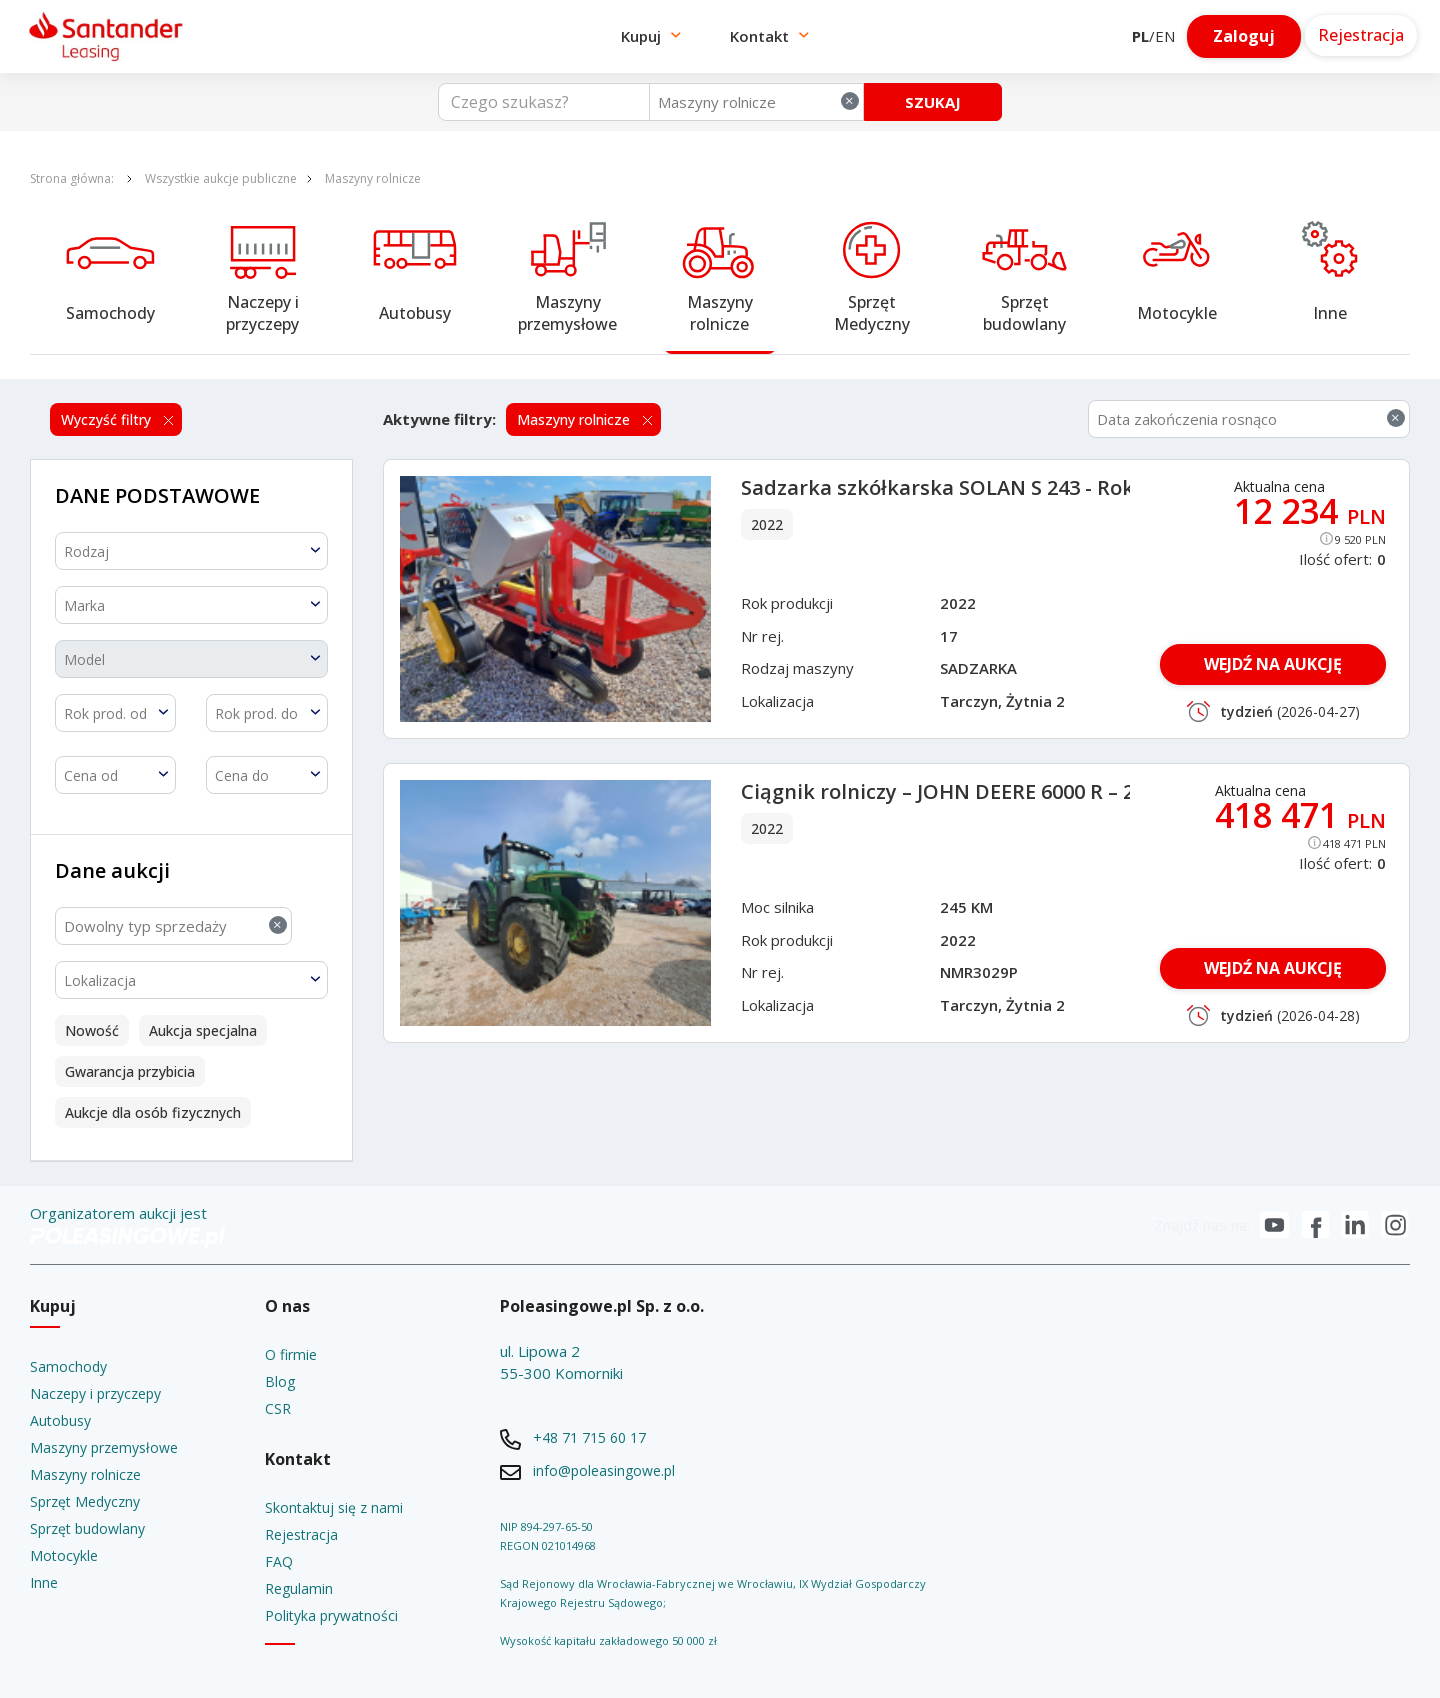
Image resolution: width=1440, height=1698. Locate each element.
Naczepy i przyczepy (264, 313)
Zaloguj (1244, 36)
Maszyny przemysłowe (567, 313)
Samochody (110, 313)
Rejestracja (301, 1534)
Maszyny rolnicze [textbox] (758, 101)
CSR (278, 1408)
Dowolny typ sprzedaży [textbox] (175, 925)
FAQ (279, 1561)
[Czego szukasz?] (544, 102)
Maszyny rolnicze (373, 178)
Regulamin (299, 1588)
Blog (280, 1381)
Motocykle (1177, 313)
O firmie (291, 1354)
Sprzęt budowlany (1024, 313)
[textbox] (191, 551)
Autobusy (415, 313)
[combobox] (756, 102)
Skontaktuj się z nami (334, 1507)
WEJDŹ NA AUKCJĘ (1273, 664)
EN (1165, 36)
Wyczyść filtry (108, 419)
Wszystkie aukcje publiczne (221, 178)
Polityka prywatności (331, 1615)
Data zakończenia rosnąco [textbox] (1251, 418)
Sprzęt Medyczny (872, 313)
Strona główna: (73, 178)
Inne (1330, 313)
